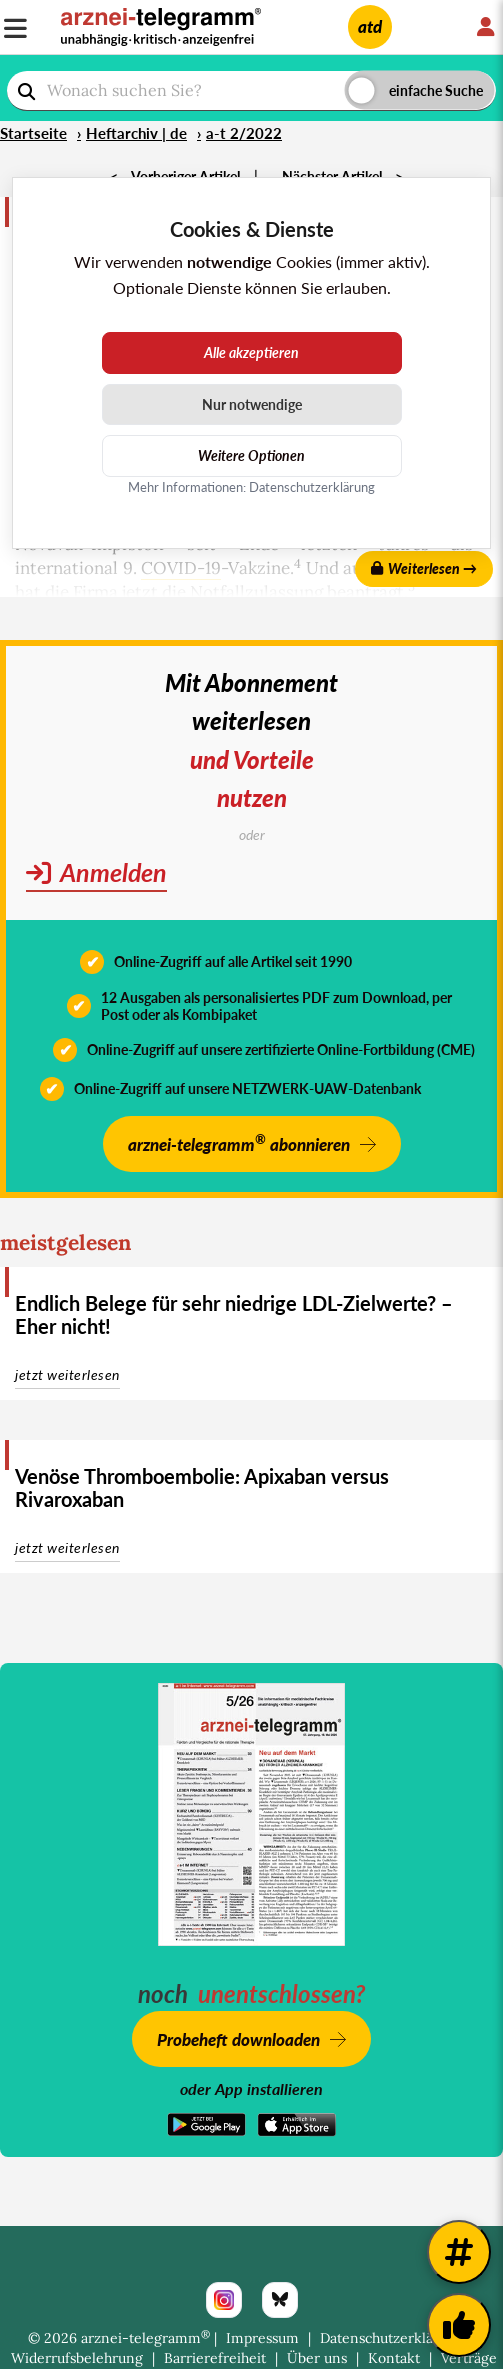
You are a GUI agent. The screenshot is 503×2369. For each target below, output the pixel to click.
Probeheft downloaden (238, 2039)
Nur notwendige (252, 404)
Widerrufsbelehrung (77, 2358)
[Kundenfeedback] (459, 2325)
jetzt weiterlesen (67, 1374)
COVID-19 (181, 568)
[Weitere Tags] (459, 2252)
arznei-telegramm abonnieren (239, 1142)
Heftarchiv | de (136, 133)
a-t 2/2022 (244, 133)
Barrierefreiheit (215, 2358)
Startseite (33, 133)
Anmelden (96, 872)
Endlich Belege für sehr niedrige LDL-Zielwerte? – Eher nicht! (234, 1314)
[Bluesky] (280, 2300)
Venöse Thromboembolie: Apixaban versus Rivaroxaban (202, 1487)
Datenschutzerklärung (392, 2338)
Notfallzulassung (256, 592)
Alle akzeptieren (251, 352)
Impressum (262, 2338)
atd (370, 26)
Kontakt (394, 2358)
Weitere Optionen (251, 455)
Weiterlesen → (424, 568)
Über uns (317, 2358)
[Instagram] (224, 2300)
